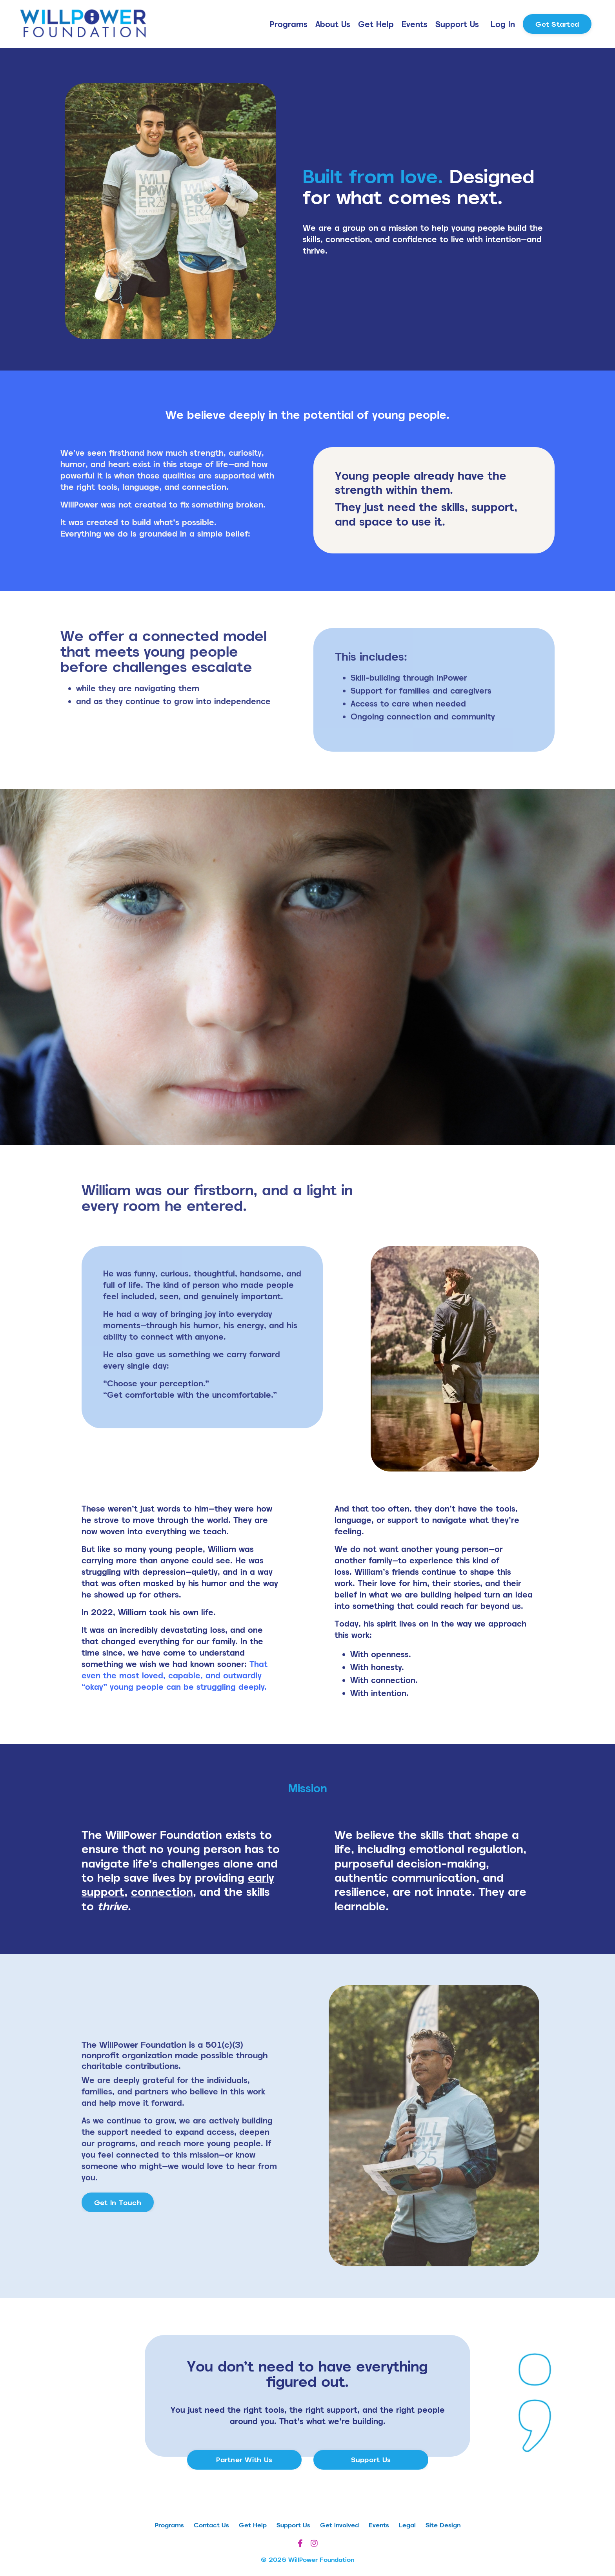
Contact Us (211, 2525)
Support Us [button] (371, 2459)
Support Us (457, 24)
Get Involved (339, 2525)
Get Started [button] (557, 24)
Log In (503, 24)
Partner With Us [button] (244, 2459)
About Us (332, 24)
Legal (407, 2525)
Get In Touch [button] (117, 2202)
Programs (289, 24)
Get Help (376, 24)
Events (415, 24)
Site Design (443, 2525)
